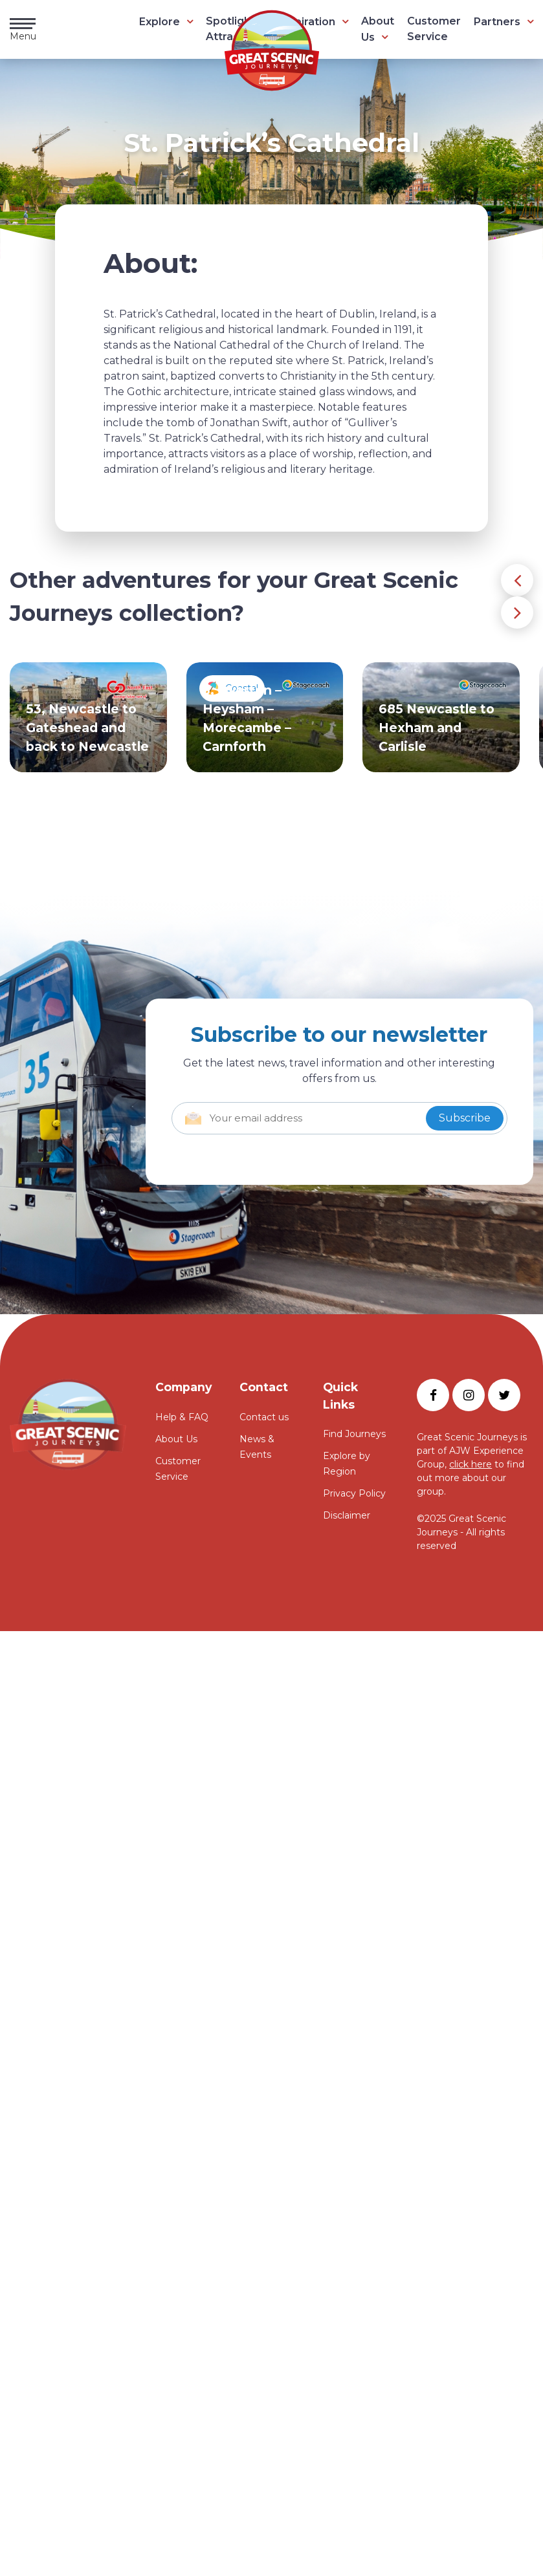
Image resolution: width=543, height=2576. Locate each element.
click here (470, 1464)
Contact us (264, 1417)
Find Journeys (354, 1434)
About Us (176, 1439)
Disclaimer (346, 1515)
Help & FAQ (181, 1417)
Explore (159, 22)
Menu (23, 30)
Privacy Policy (354, 1493)
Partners (497, 22)
